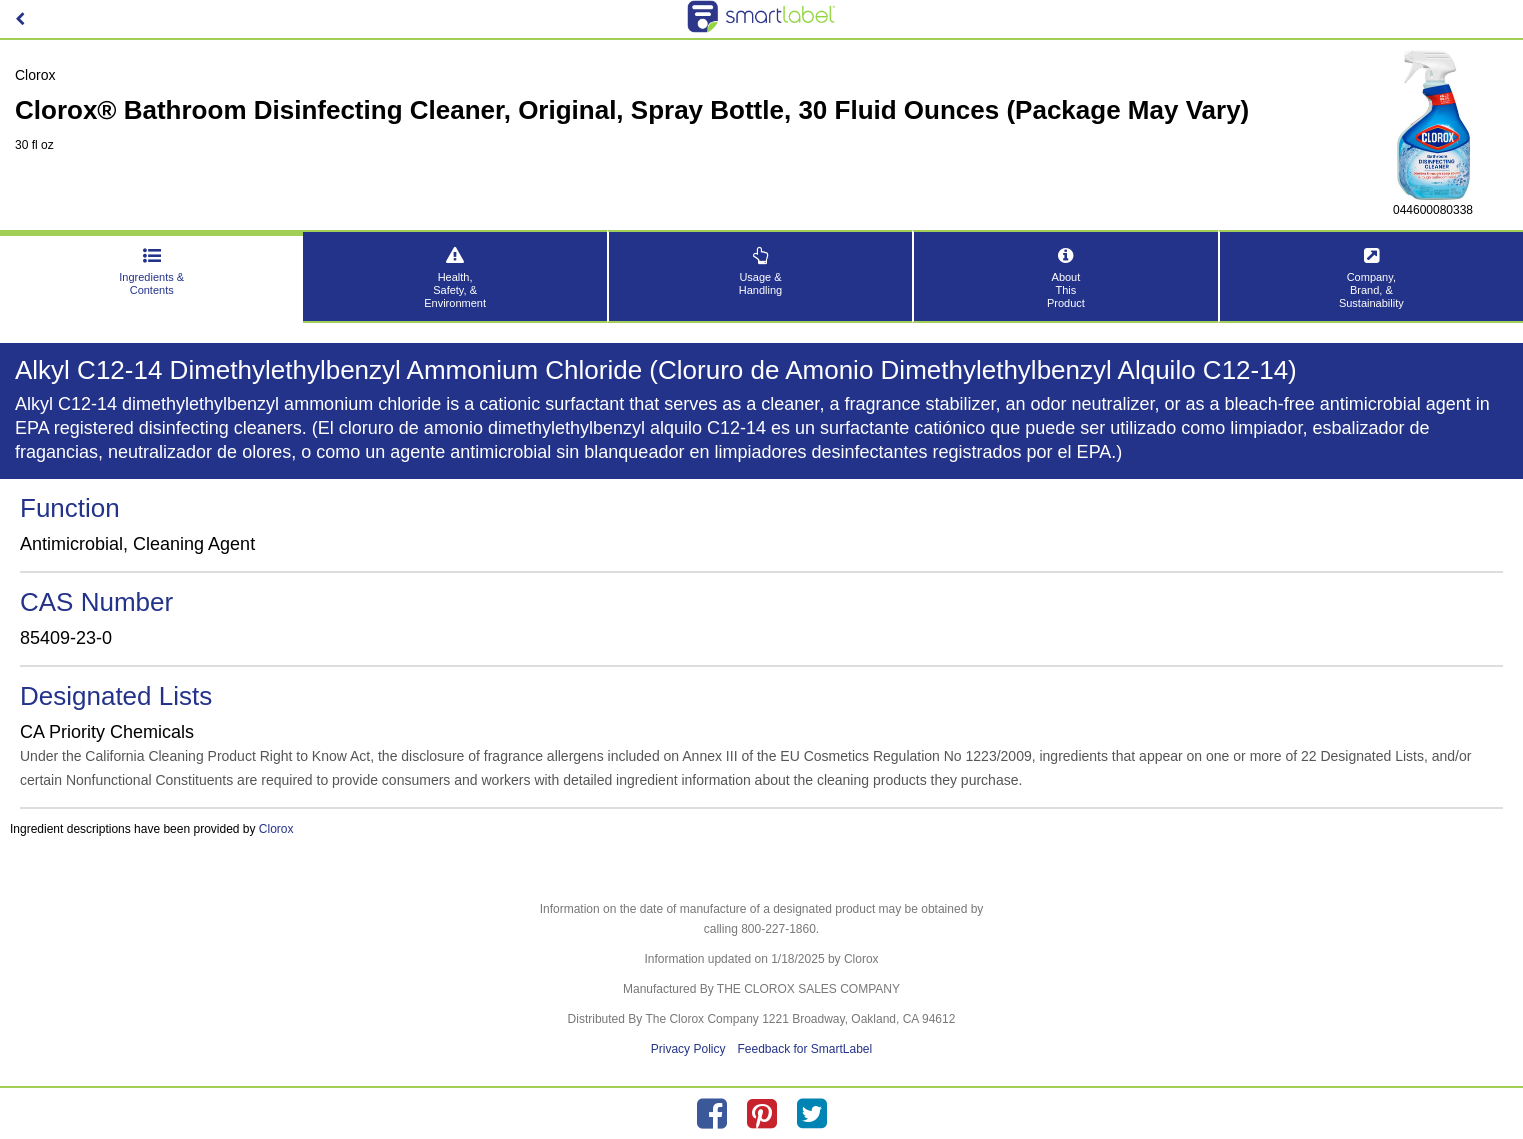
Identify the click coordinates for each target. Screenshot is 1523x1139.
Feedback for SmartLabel (804, 1049)
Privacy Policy (688, 1049)
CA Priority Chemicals (107, 732)
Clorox (276, 829)
